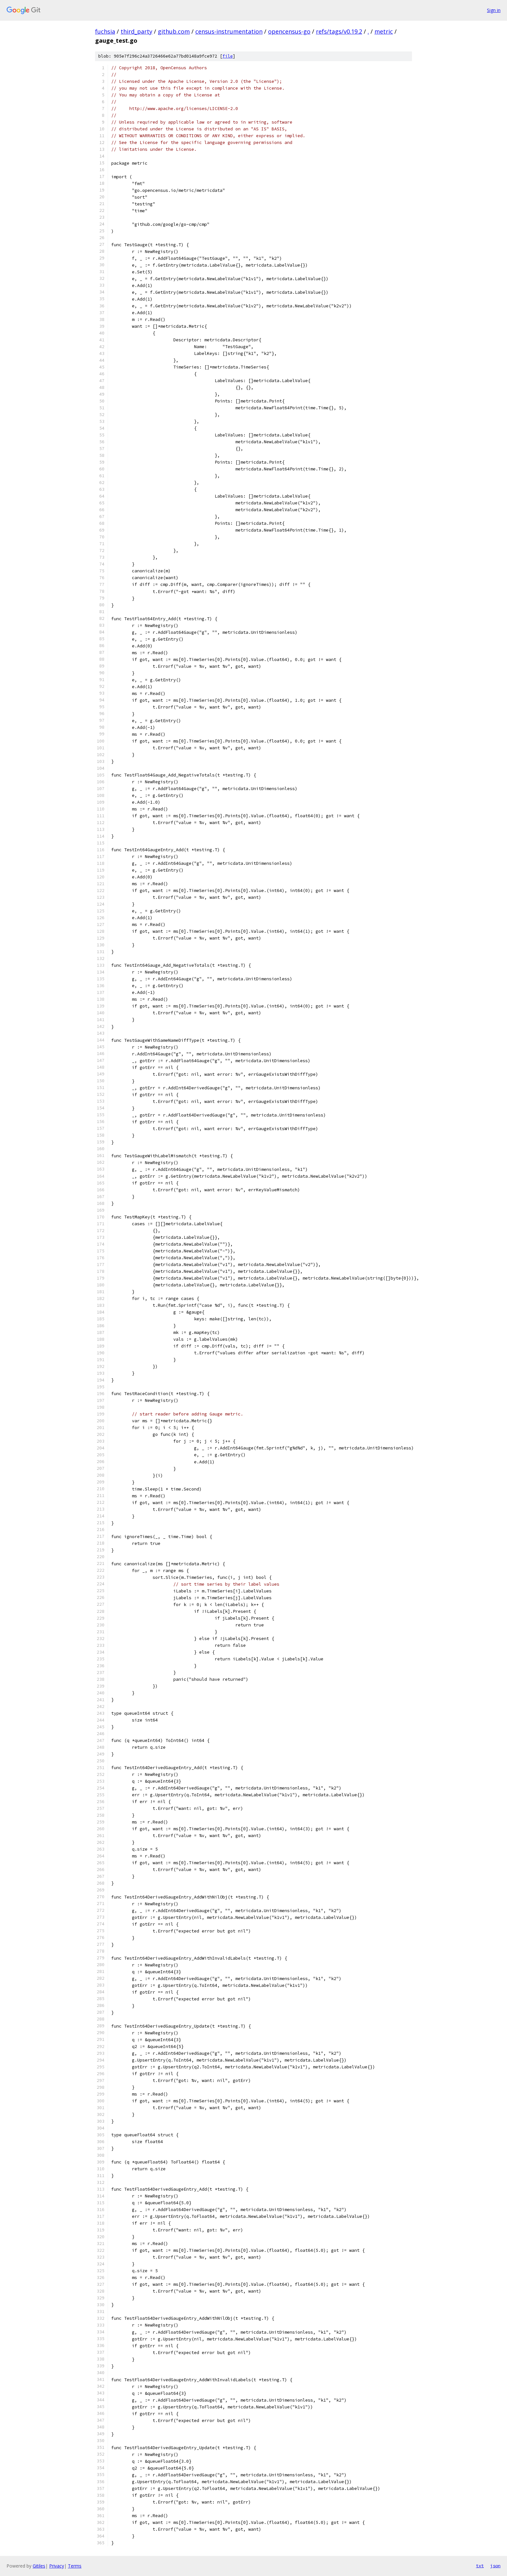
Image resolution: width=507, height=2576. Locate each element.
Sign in (494, 10)
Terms (74, 2566)
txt (480, 2566)
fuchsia (105, 31)
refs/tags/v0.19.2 (339, 31)
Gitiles (39, 2566)
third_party (136, 31)
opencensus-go (289, 31)
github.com (174, 31)
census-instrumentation (229, 31)
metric (383, 31)
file (227, 56)
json (495, 2566)
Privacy (56, 2566)
